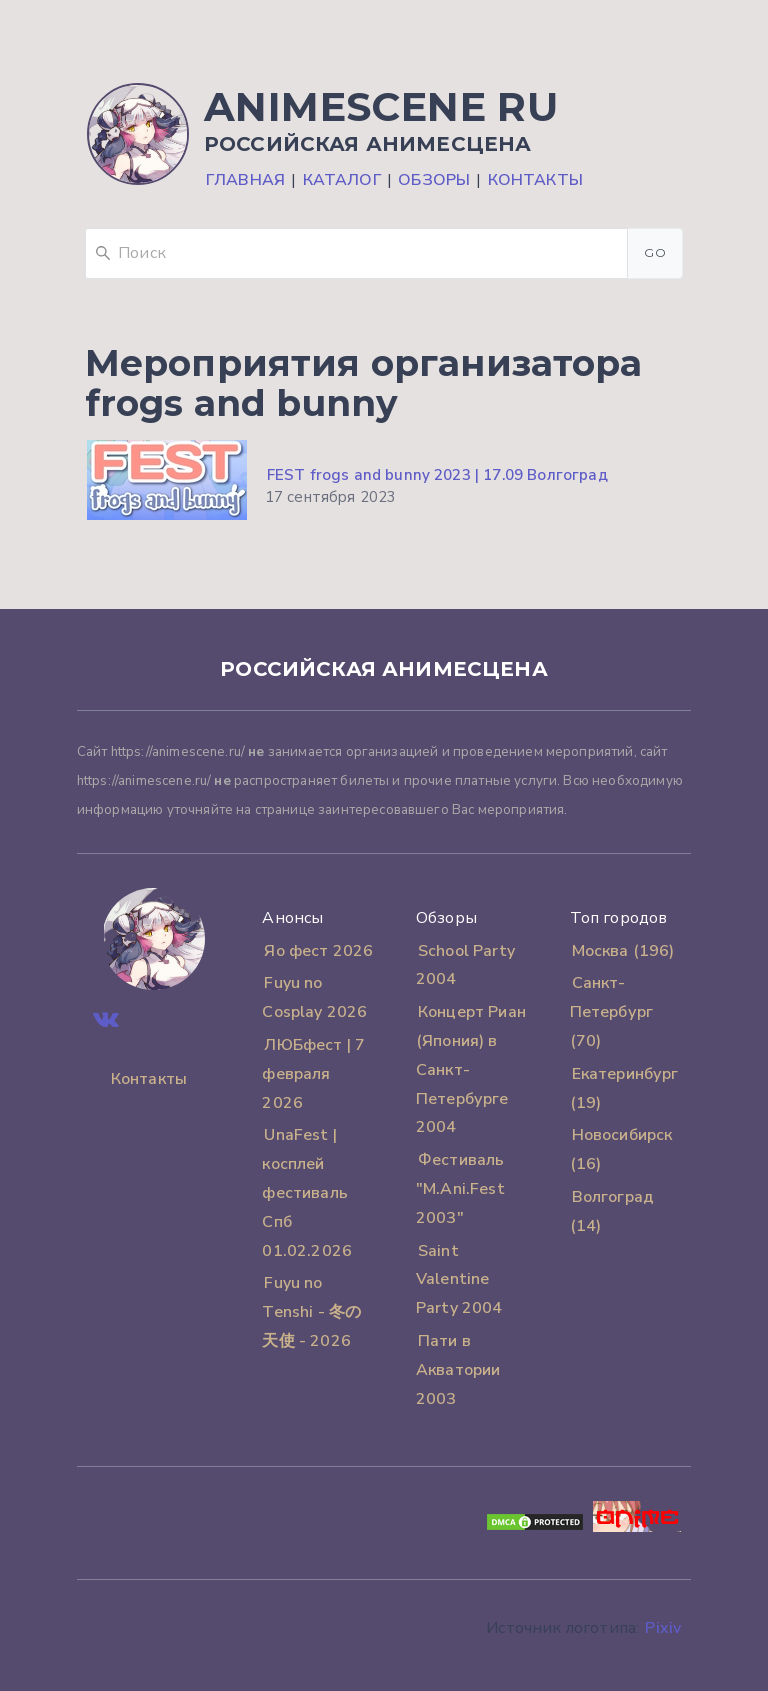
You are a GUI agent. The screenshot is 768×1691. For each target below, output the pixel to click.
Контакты (535, 180)
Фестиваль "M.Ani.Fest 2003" (460, 1189)
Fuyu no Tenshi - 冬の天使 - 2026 (311, 1312)
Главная (245, 180)
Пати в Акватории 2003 (458, 1370)
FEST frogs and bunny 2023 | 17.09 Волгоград (437, 475)
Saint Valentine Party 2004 (459, 1280)
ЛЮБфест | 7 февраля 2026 (313, 1074)
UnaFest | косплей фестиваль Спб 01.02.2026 (307, 1192)
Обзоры (434, 180)
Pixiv (663, 1628)
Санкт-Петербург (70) (611, 1012)
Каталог (342, 180)
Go (655, 252)
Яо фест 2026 (318, 951)
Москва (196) (623, 951)
